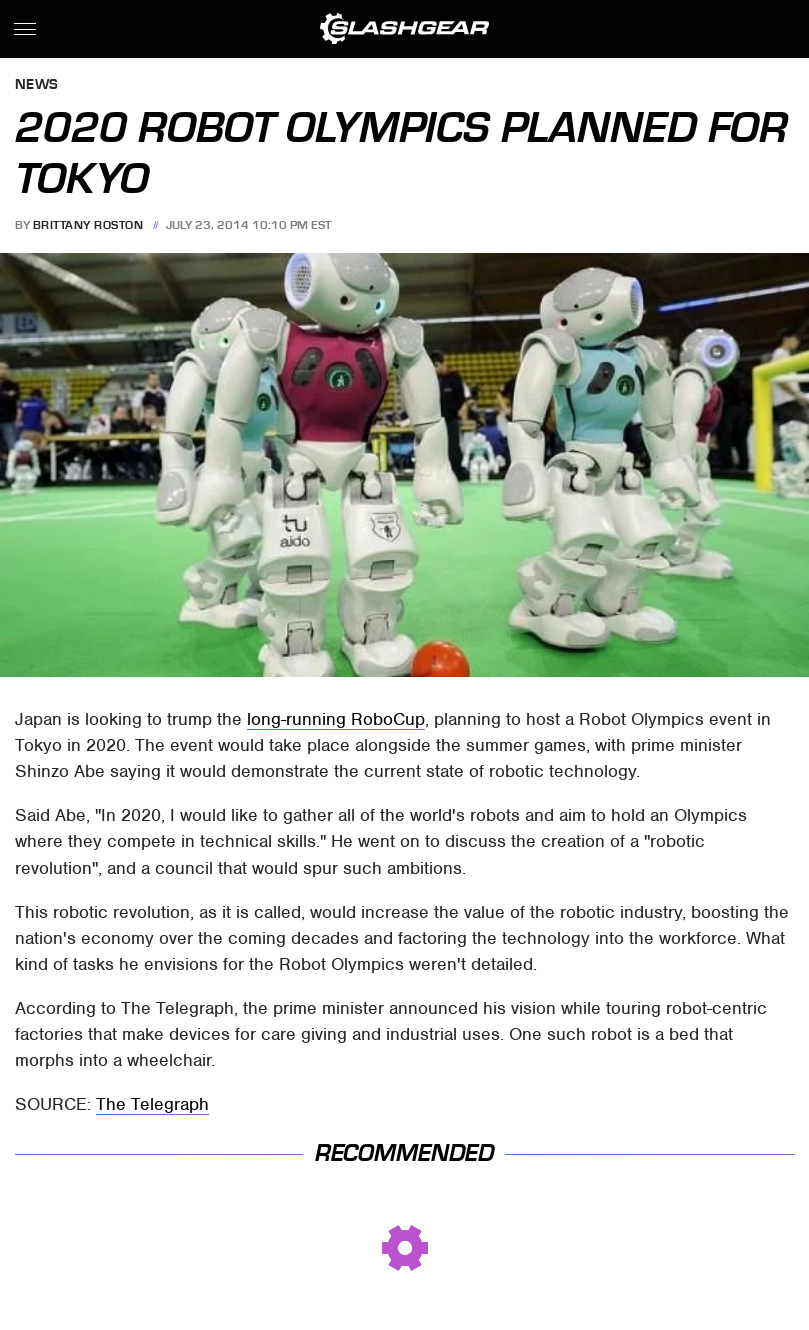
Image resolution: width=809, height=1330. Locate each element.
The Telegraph (152, 1104)
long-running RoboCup (336, 719)
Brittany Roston (88, 225)
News (37, 85)
